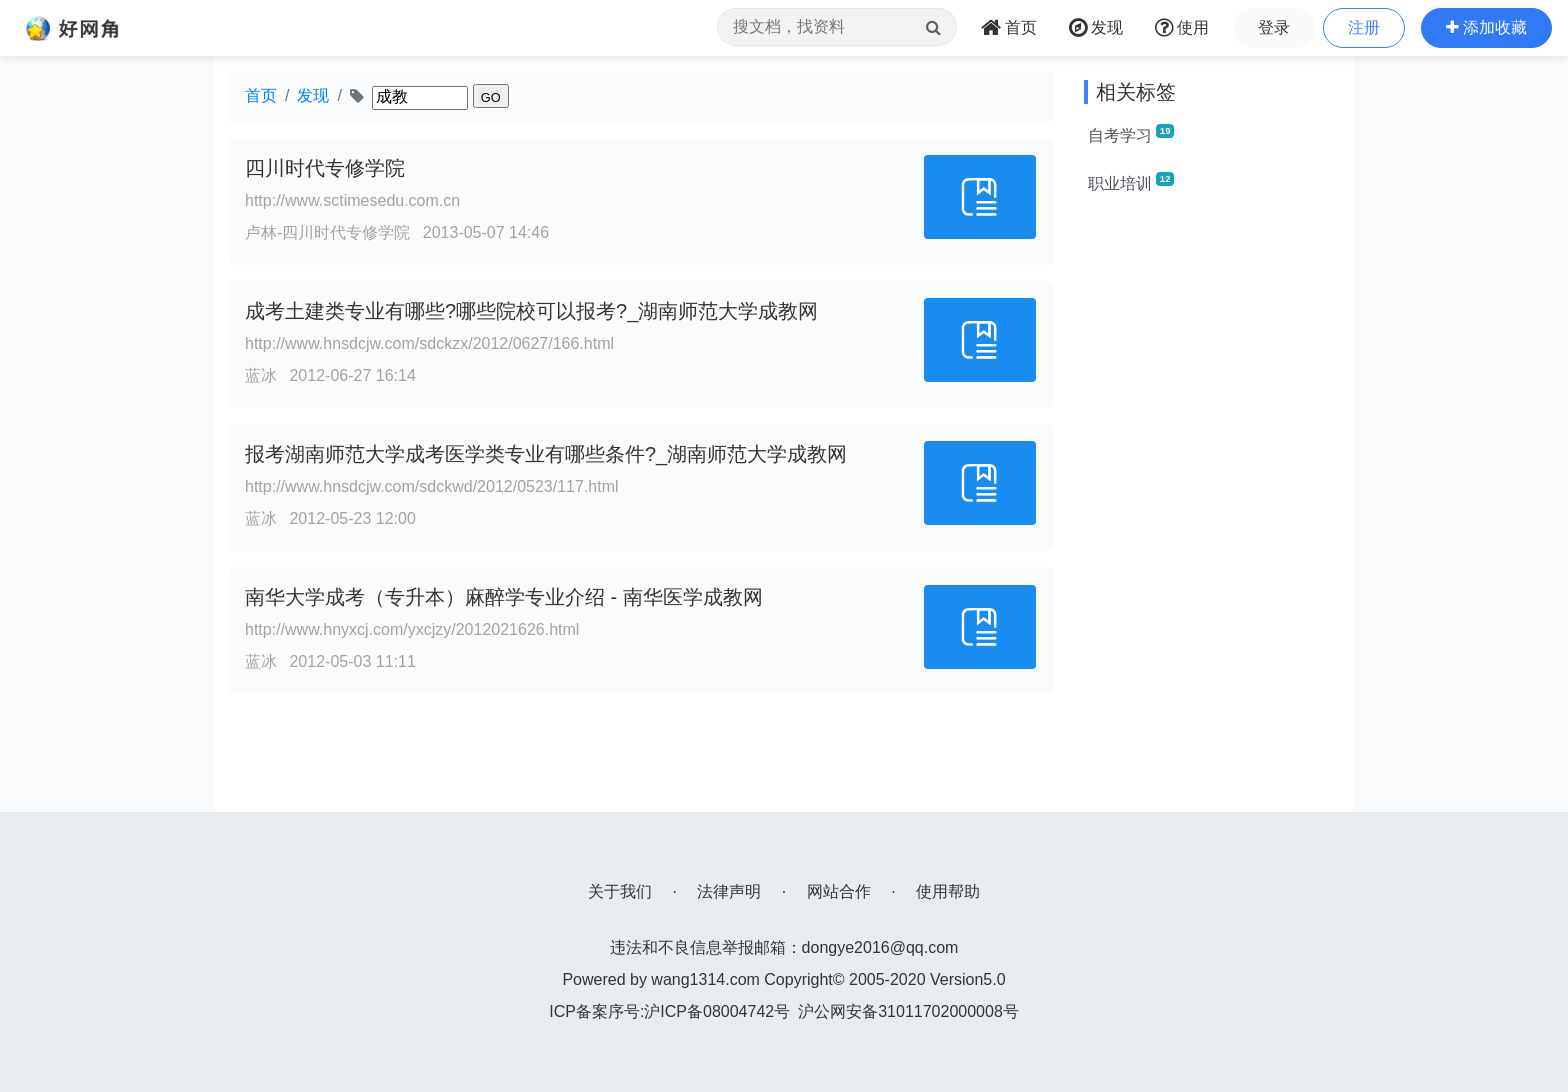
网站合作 (839, 891)
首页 (261, 95)
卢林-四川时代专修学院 (327, 232)
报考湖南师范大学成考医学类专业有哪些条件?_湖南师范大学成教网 (546, 454)
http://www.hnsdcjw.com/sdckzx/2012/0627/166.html (429, 343)
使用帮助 (948, 891)
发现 (313, 95)
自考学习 (1131, 134)
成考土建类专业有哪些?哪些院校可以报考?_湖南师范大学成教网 (531, 311)
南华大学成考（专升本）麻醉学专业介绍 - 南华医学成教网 (504, 597)
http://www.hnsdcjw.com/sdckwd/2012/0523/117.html (432, 486)
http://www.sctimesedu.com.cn (352, 200)
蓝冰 (261, 375)
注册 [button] (1364, 27)
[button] (1486, 28)
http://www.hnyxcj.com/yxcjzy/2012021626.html (412, 629)
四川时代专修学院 (325, 168)
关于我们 (620, 891)
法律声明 (729, 891)
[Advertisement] (1211, 512)
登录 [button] (1274, 27)
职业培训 (1131, 182)
